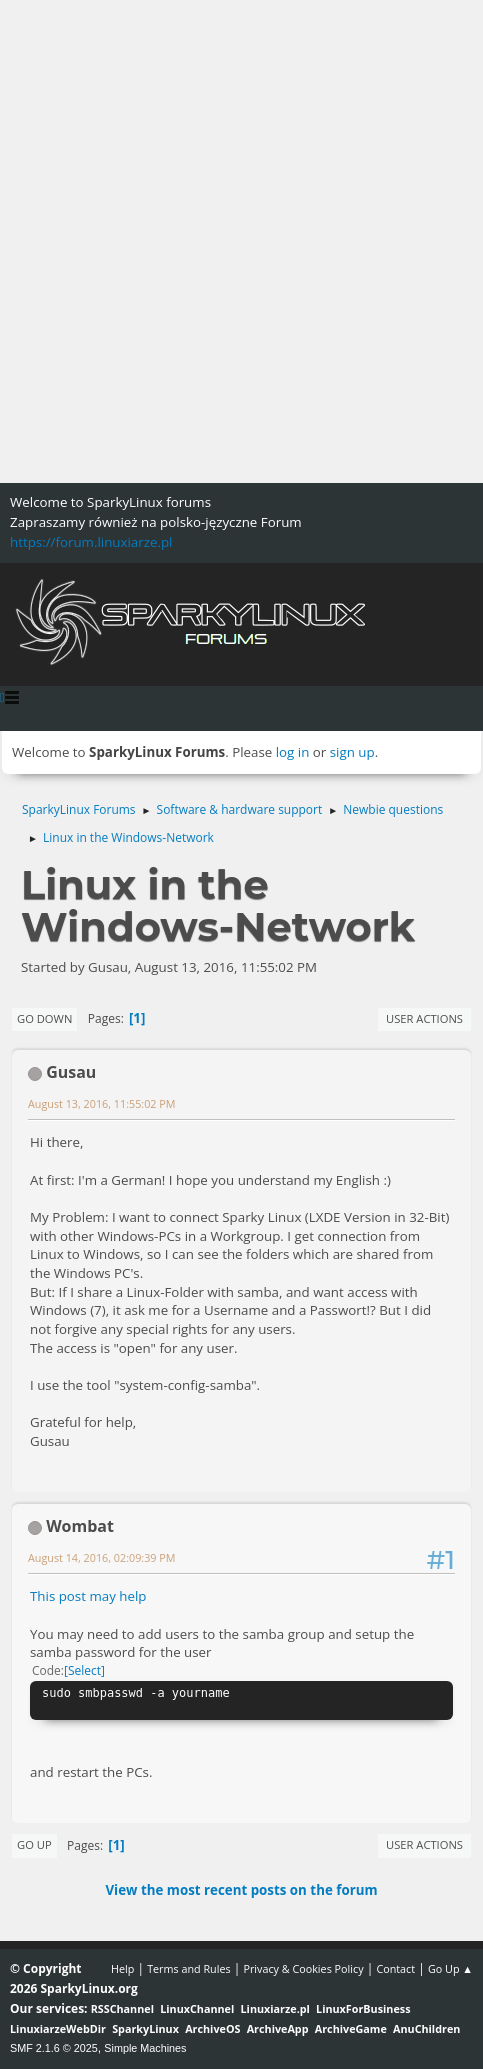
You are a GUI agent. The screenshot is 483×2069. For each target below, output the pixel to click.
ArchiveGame (351, 2028)
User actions (424, 1018)
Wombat (80, 1526)
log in (293, 752)
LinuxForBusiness (363, 2008)
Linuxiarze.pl (275, 2008)
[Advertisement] (241, 241)
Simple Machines (145, 2048)
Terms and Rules (189, 1968)
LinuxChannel (197, 2008)
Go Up (34, 1844)
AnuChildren (426, 2028)
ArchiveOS (212, 2028)
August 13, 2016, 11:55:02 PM (101, 1103)
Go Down (44, 1018)
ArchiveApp (278, 2028)
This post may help (88, 1596)
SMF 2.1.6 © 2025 (54, 2048)
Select (84, 1670)
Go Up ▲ (450, 1968)
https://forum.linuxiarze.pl (91, 542)
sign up (352, 752)
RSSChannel (122, 2008)
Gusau (71, 1072)
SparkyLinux (145, 2028)
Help (122, 1968)
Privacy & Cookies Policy (303, 1968)
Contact (395, 1968)
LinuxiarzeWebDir (58, 2028)
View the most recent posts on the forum (241, 1890)
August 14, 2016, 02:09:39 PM (101, 1557)
